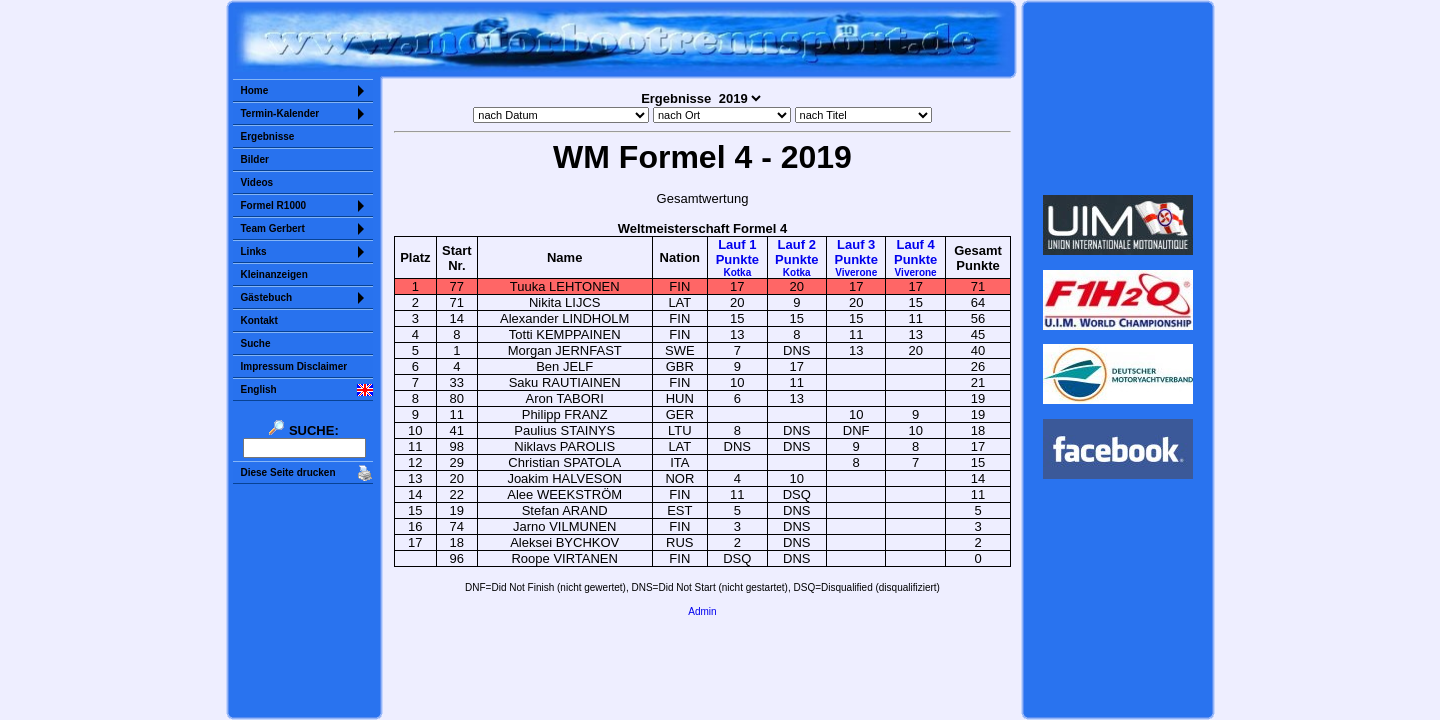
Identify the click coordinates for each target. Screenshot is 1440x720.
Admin (702, 611)
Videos (257, 182)
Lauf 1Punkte (737, 257)
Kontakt (259, 320)
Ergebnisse (268, 136)
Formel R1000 (274, 205)
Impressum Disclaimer (294, 366)
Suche (256, 343)
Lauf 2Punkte (796, 257)
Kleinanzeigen (274, 274)
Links (254, 251)
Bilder (255, 159)
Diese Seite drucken (288, 472)
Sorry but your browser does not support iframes (1117, 98)
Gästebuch (267, 297)
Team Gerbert (273, 228)
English (259, 389)
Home (255, 90)
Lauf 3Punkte (856, 257)
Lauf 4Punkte (915, 257)
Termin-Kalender (280, 113)
